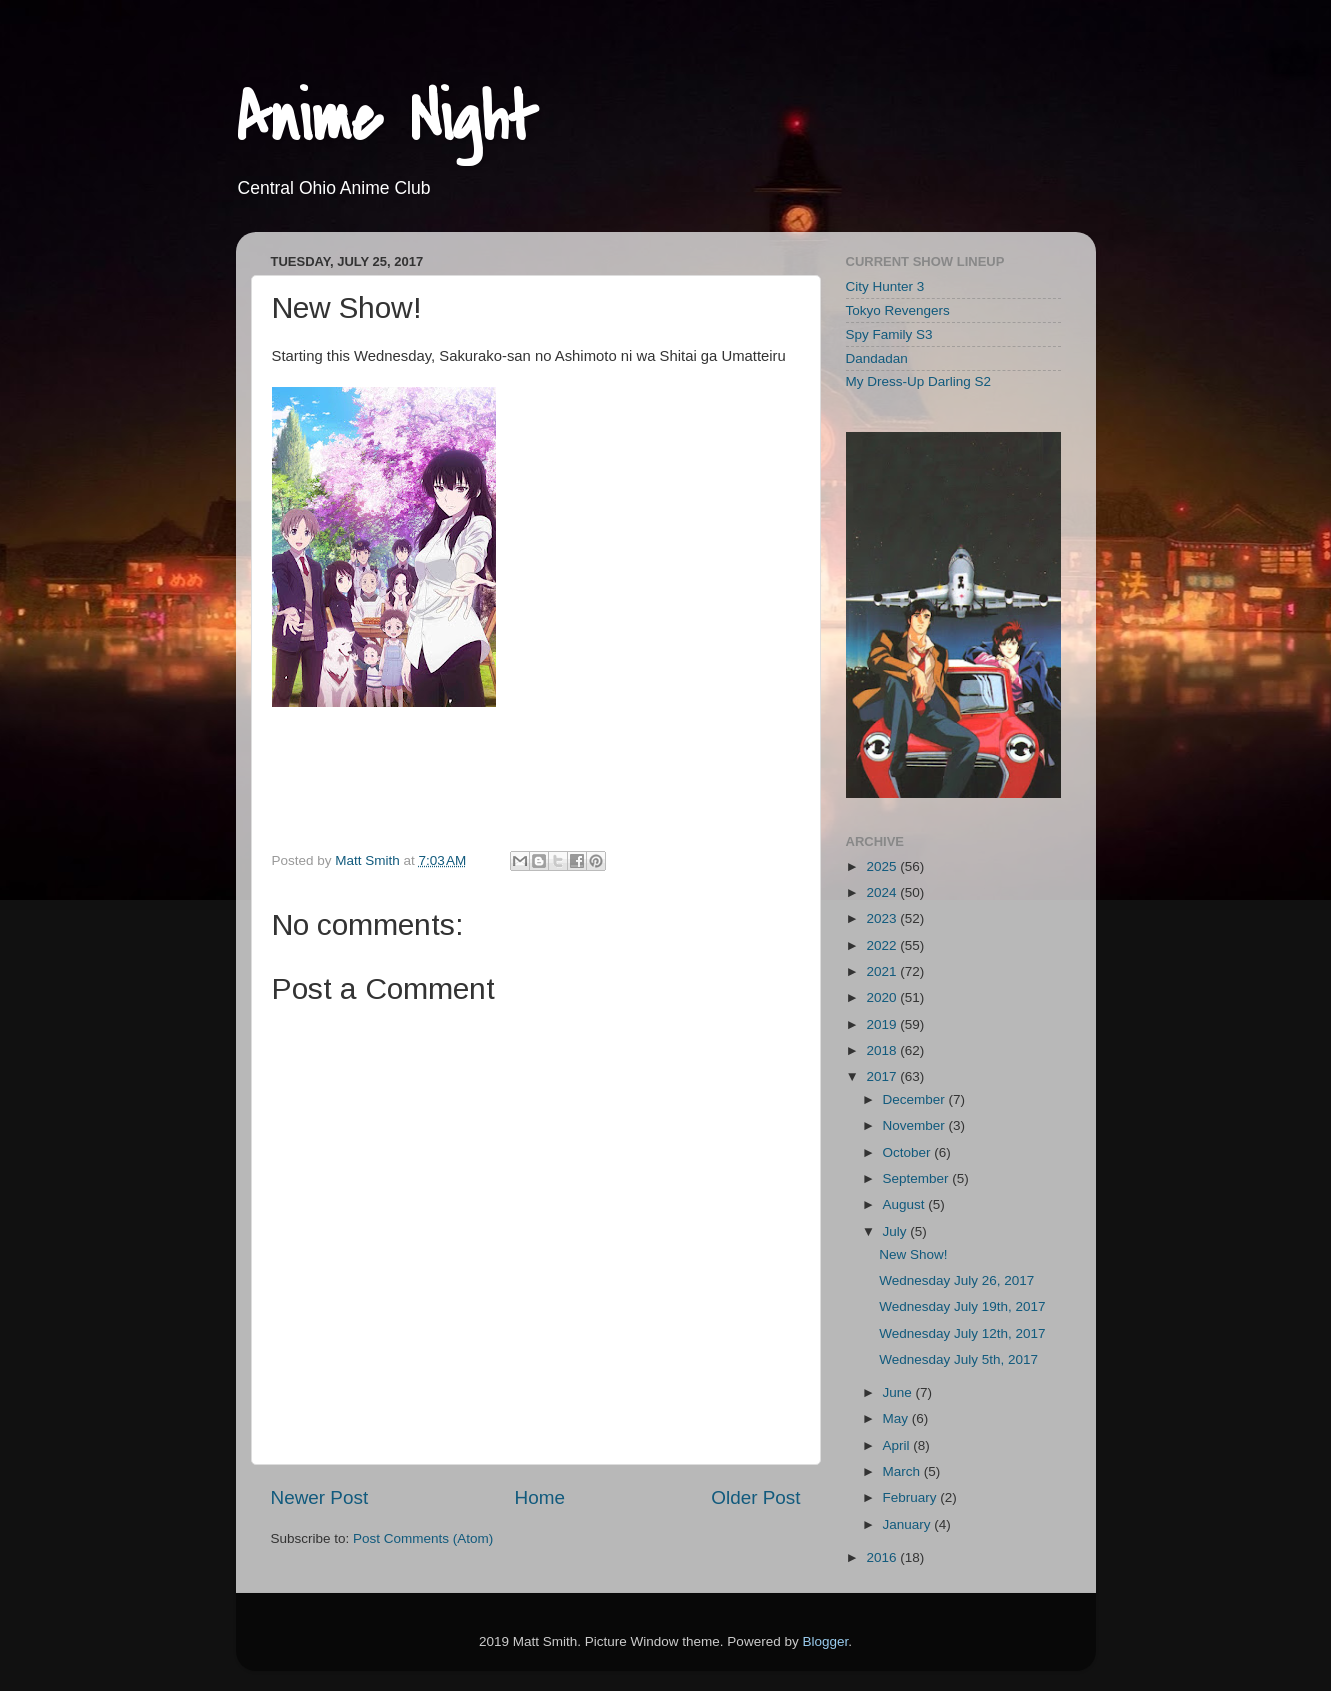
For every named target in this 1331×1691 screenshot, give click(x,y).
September (918, 1178)
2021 (883, 971)
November (916, 1125)
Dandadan (877, 358)
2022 (883, 945)
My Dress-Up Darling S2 (919, 381)
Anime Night (386, 119)
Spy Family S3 (889, 334)
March (903, 1471)
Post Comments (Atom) (423, 1538)
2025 (883, 866)
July (897, 1231)
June (899, 1392)
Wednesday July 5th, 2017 (958, 1359)
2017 (883, 1076)
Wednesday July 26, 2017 (956, 1280)
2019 (883, 1024)
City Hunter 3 (885, 286)
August (906, 1204)
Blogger (825, 1641)
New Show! (913, 1254)
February (912, 1497)
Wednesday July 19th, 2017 (962, 1306)
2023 (883, 918)
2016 (883, 1557)
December (916, 1099)
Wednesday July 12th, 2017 (962, 1333)
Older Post (755, 1497)
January (909, 1524)
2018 (883, 1050)
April (898, 1445)
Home (540, 1497)
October (909, 1152)
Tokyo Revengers (898, 310)
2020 (883, 997)
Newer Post (320, 1497)
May (897, 1418)
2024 (883, 892)
